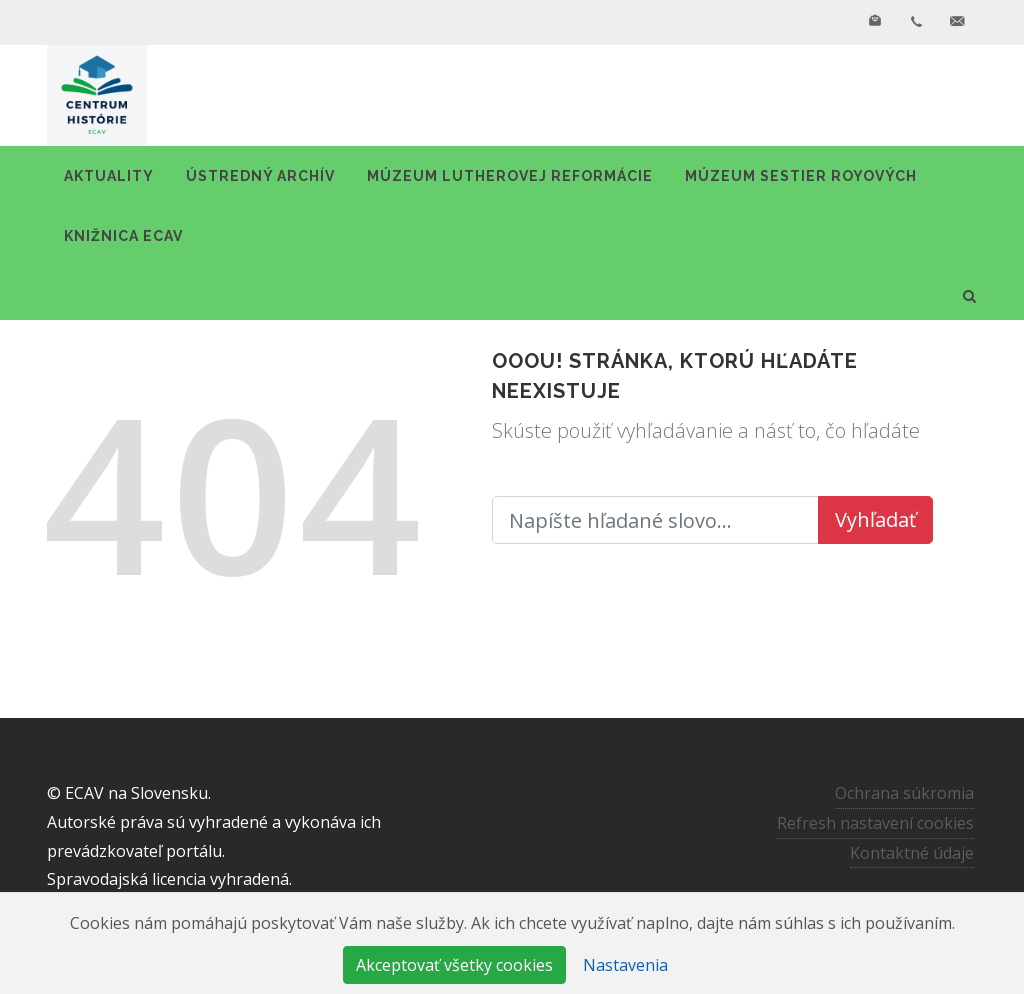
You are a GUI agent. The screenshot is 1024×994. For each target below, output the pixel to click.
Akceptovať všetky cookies (454, 965)
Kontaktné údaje (912, 852)
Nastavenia (625, 965)
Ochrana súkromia (904, 793)
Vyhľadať (875, 519)
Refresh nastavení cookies (875, 822)
